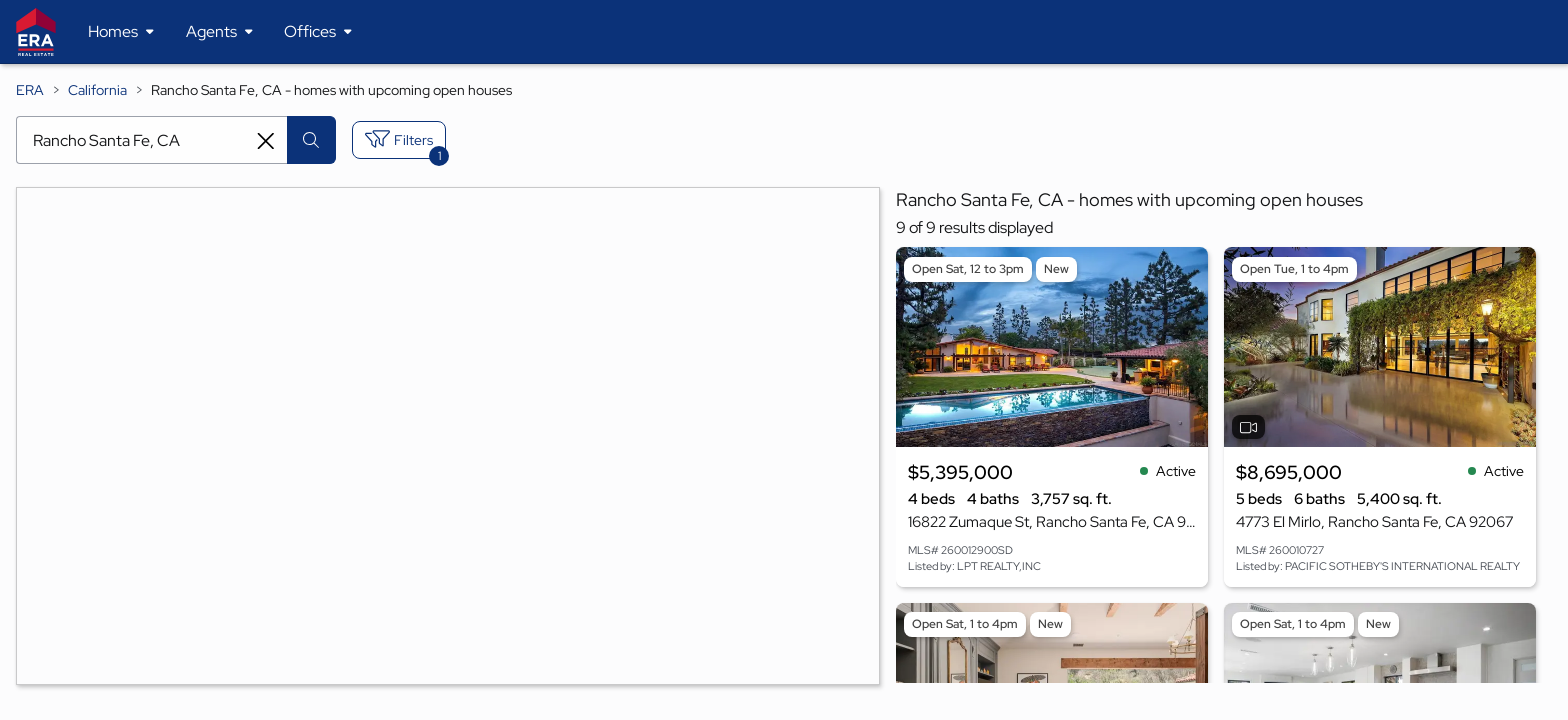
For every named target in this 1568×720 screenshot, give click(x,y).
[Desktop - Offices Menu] (318, 32)
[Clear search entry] (266, 141)
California (97, 90)
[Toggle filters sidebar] (399, 140)
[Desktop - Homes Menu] (121, 32)
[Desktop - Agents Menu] (219, 32)
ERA (30, 90)
